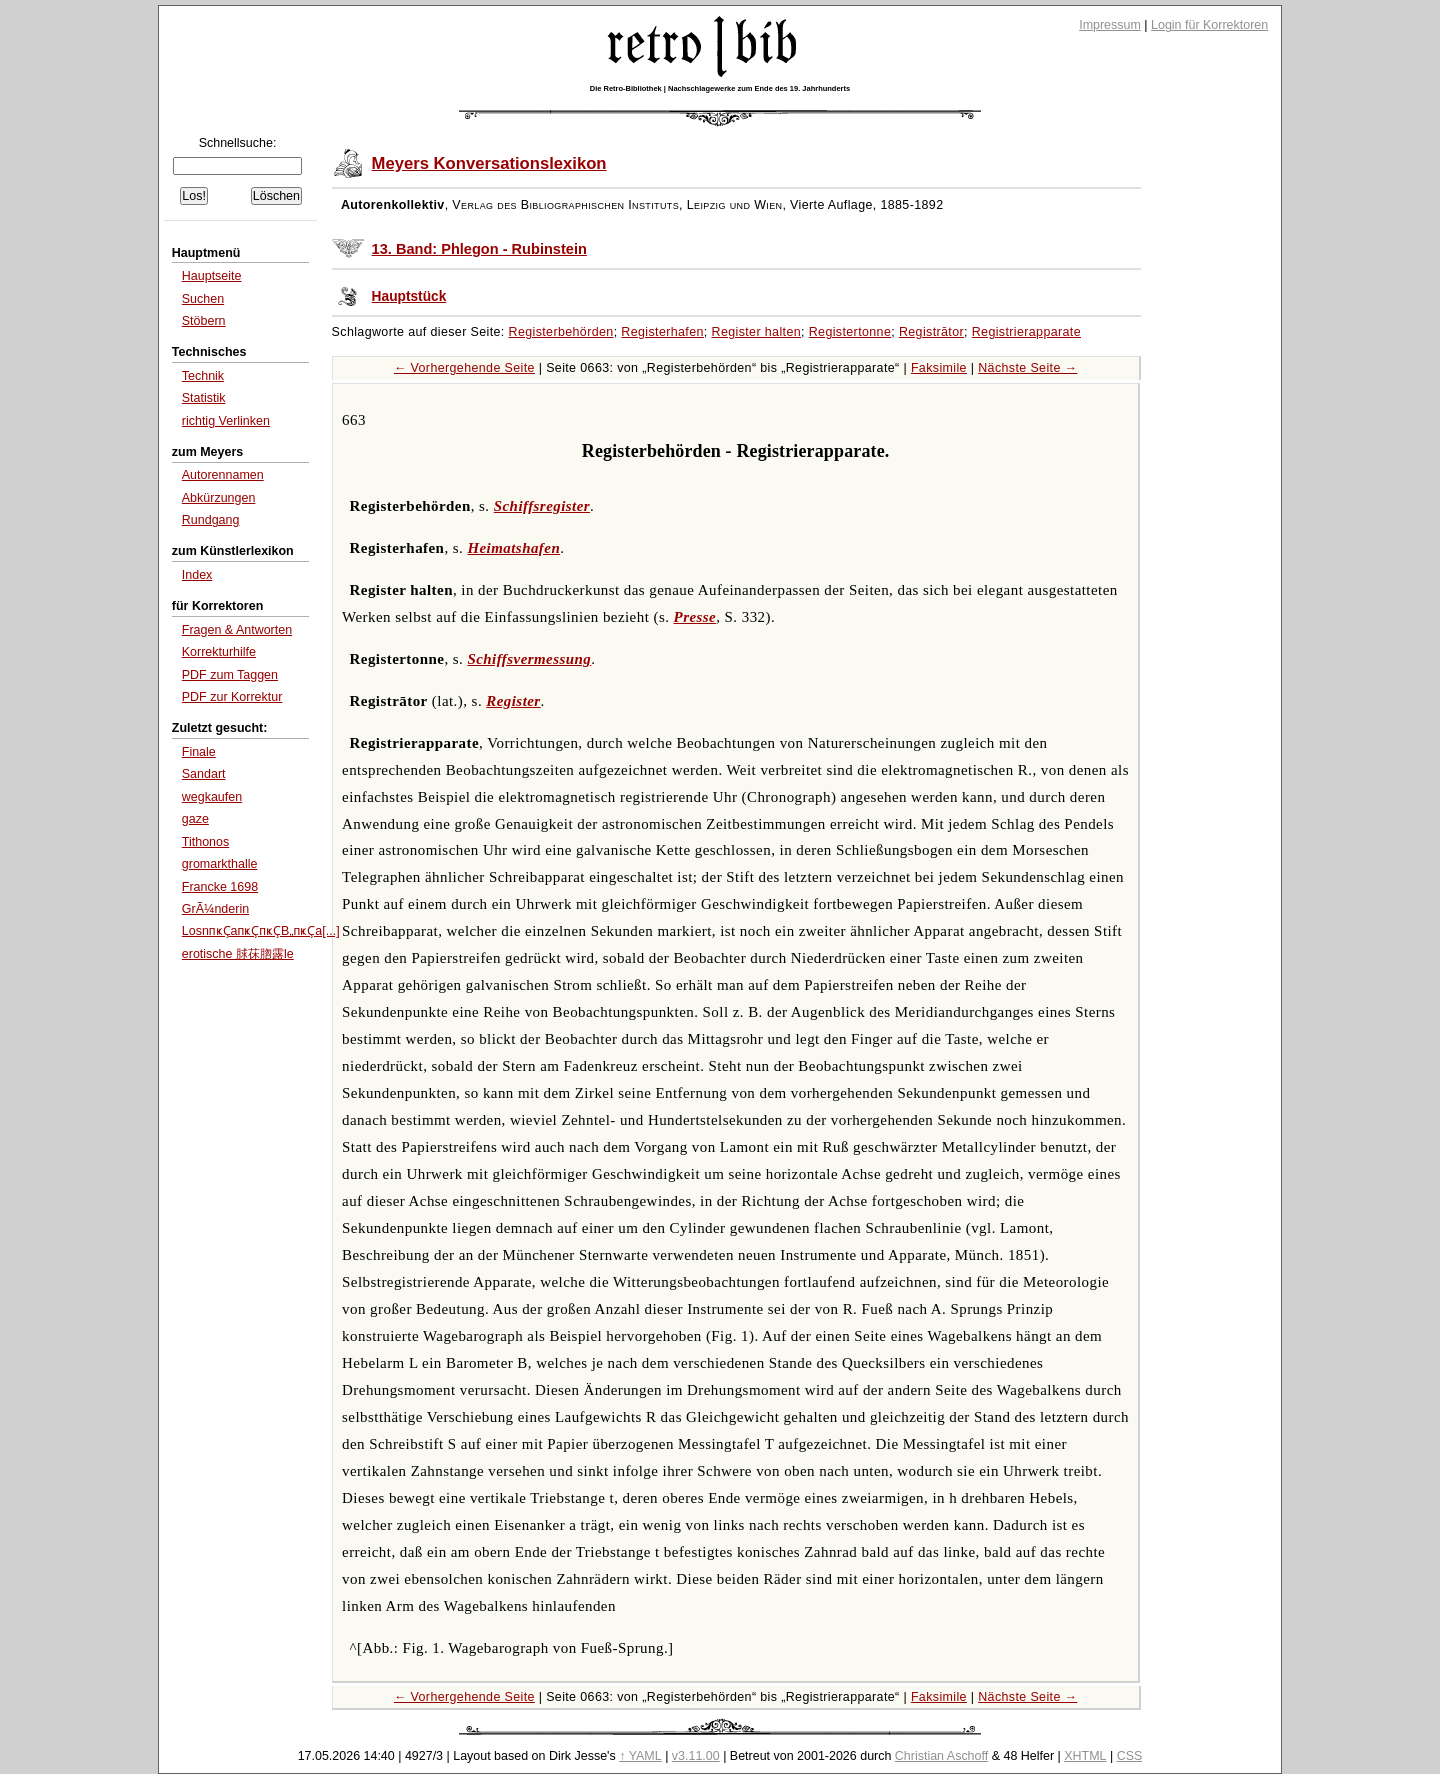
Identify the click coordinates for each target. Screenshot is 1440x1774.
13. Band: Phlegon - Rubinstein (479, 249)
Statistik (204, 398)
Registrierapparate (1026, 332)
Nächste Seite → (1027, 368)
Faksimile (939, 368)
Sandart (204, 774)
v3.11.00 (696, 1756)
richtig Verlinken (226, 421)
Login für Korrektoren (1209, 25)
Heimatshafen (513, 548)
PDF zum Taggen (230, 675)
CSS (1130, 1756)
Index (197, 575)
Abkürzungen (219, 498)
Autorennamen (223, 475)
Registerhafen (662, 332)
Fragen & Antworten (237, 630)
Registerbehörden (561, 332)
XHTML (1085, 1756)
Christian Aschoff (941, 1756)
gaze (195, 819)
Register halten (757, 332)
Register (513, 701)
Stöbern (204, 321)
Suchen (203, 299)
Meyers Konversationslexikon (489, 163)
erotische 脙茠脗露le (238, 954)
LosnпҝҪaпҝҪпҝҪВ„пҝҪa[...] (261, 931)
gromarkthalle (220, 864)
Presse (695, 617)
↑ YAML (640, 1756)
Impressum (1110, 25)
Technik (203, 376)
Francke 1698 (220, 887)
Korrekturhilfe (219, 652)
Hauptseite (212, 276)
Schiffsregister (542, 506)
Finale (199, 752)
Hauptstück (409, 296)
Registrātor (931, 332)
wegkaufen (212, 797)
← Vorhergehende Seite (464, 368)
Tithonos (205, 842)
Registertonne (850, 332)
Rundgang (211, 520)
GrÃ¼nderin (215, 909)
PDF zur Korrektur (232, 697)
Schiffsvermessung (529, 659)
